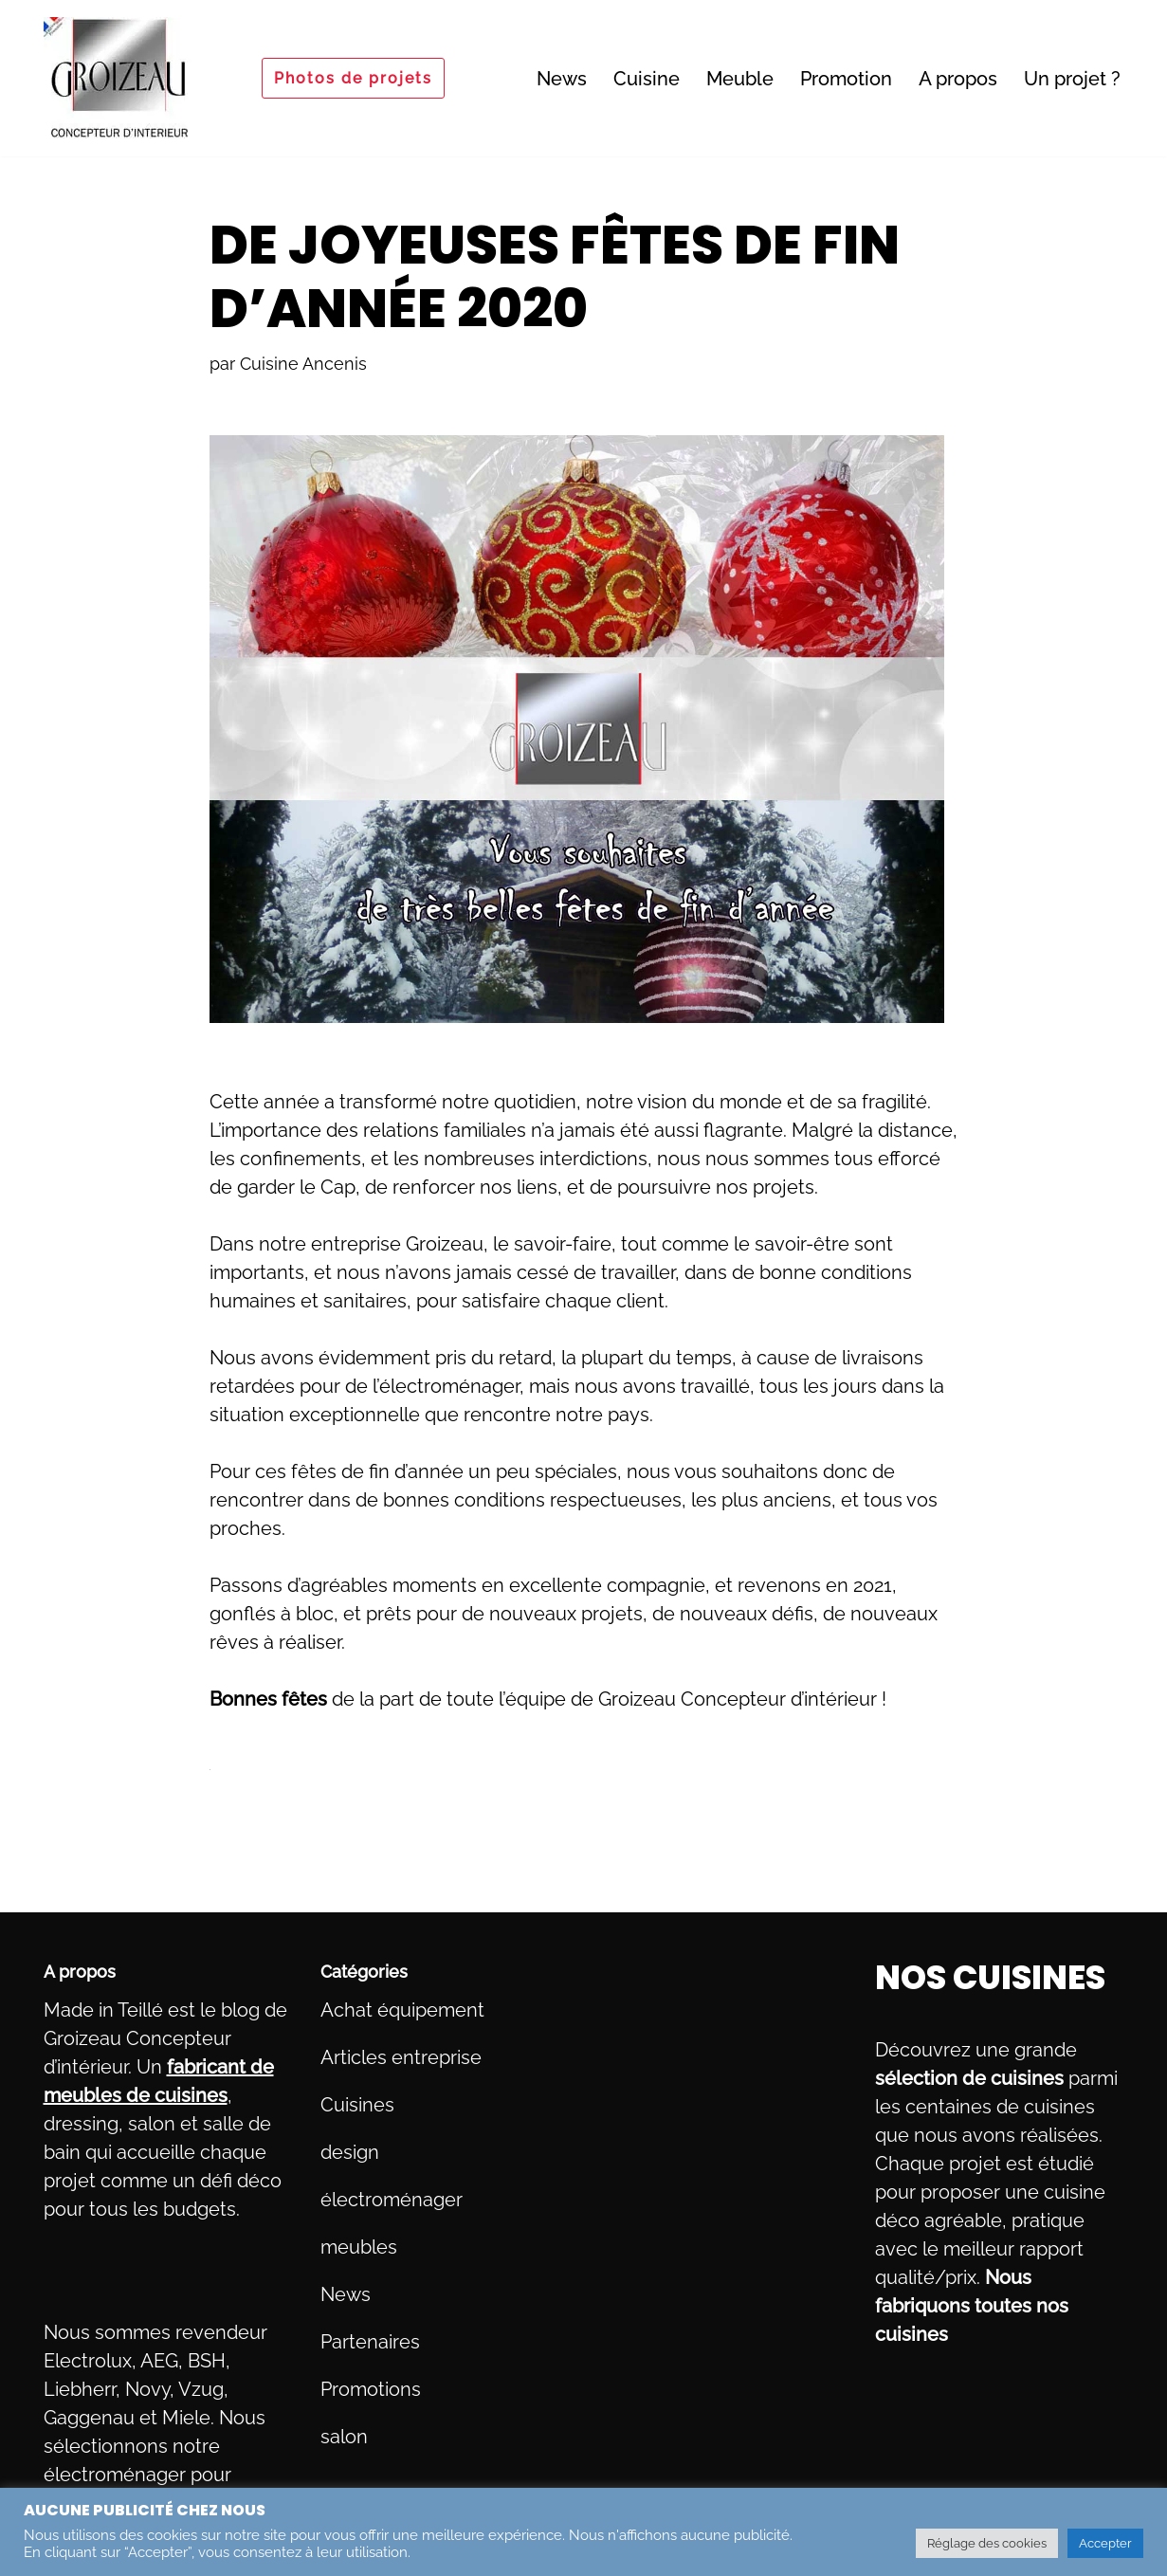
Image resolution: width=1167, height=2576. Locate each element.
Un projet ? (1072, 78)
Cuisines (357, 2104)
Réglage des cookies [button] (987, 2543)
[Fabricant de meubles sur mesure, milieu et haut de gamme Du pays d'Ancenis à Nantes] (119, 78)
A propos (958, 78)
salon (344, 2436)
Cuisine (646, 78)
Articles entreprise (401, 2057)
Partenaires (370, 2341)
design (349, 2152)
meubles (358, 2247)
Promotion (846, 78)
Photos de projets (353, 78)
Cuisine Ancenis (303, 364)
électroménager (391, 2199)
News (562, 78)
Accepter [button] (1105, 2543)
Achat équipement (402, 2010)
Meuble (740, 78)
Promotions (370, 2389)
